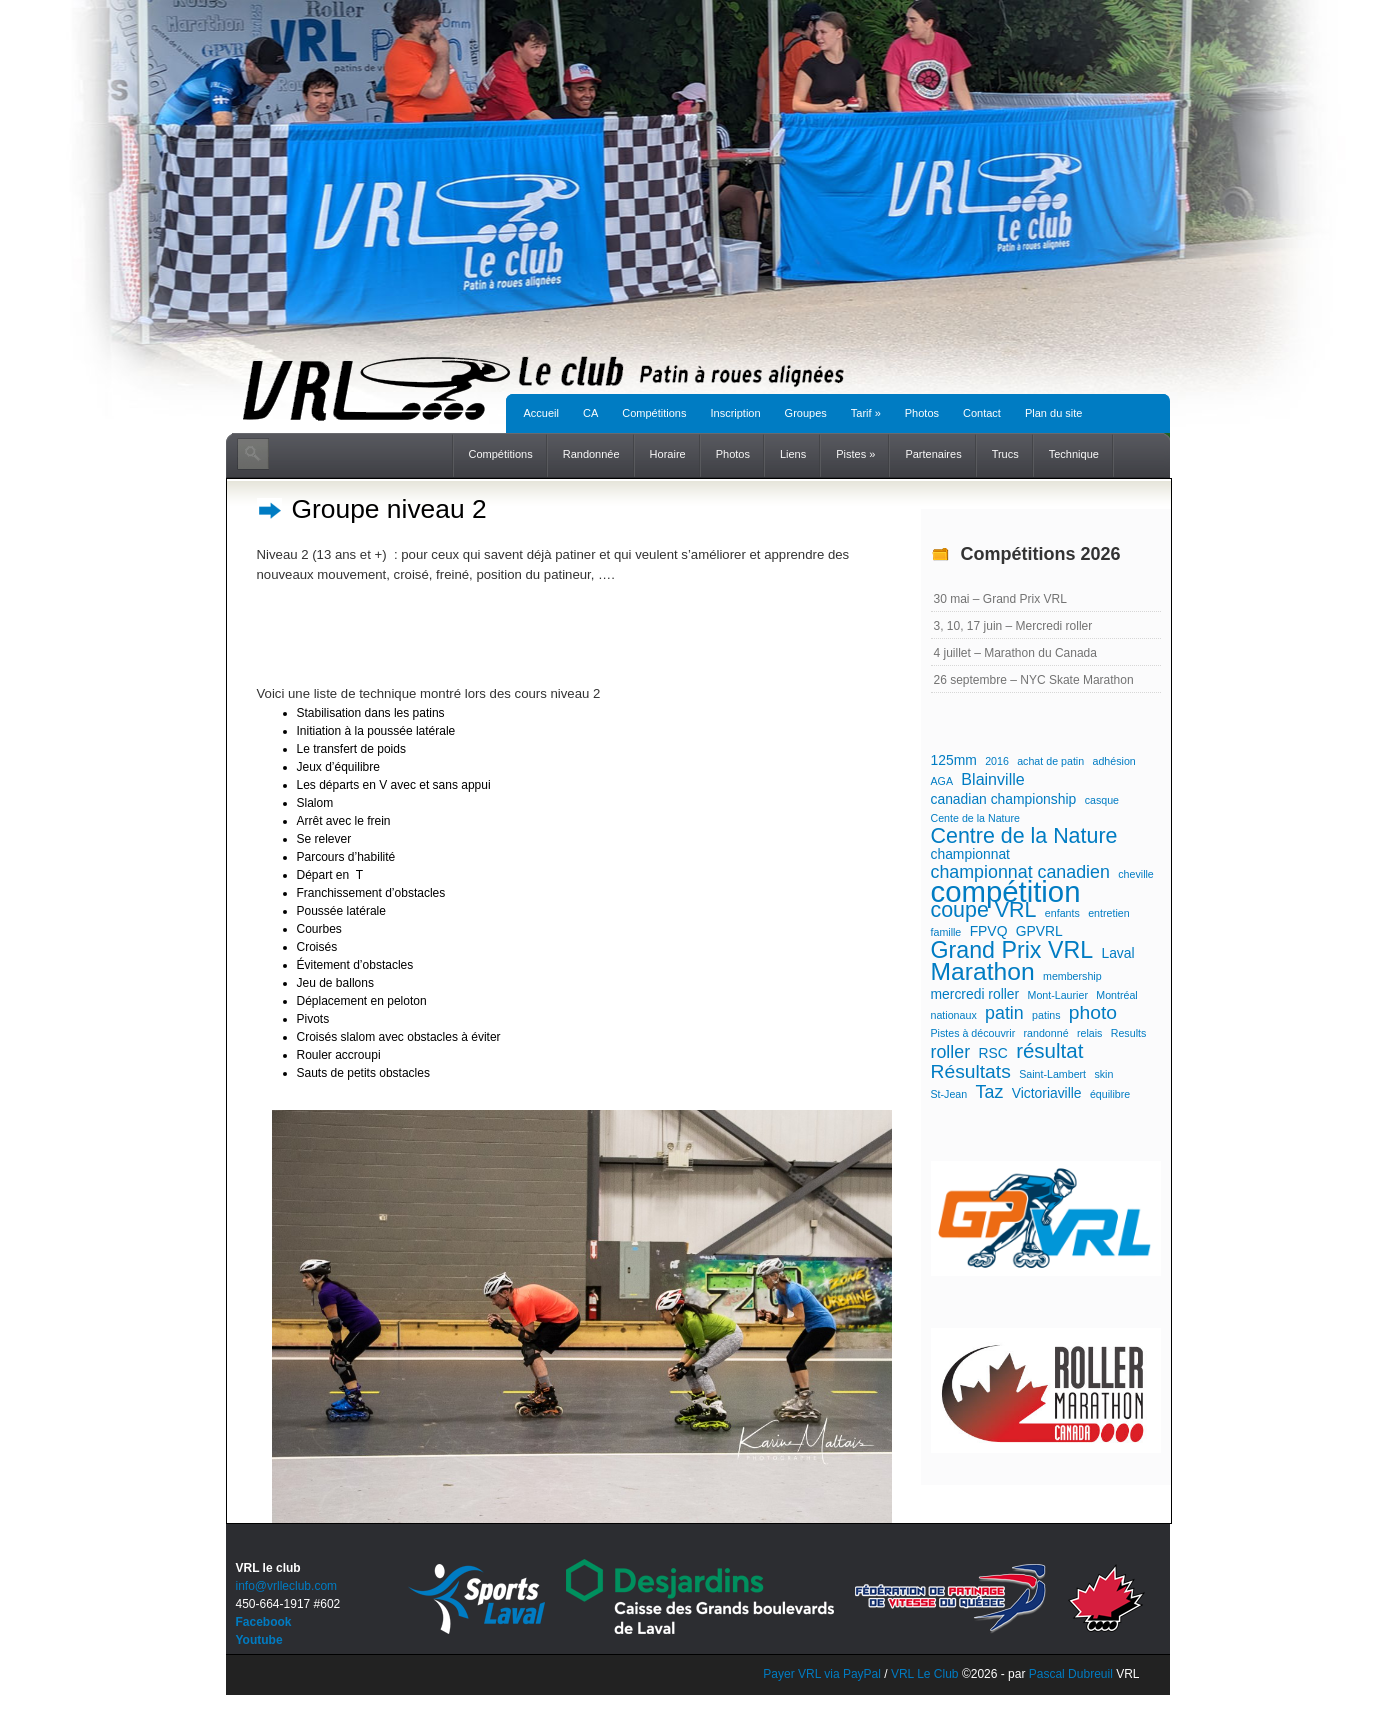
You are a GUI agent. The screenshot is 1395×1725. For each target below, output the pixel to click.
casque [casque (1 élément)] (1102, 800)
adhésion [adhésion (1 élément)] (1113, 761)
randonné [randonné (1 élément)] (1046, 1033)
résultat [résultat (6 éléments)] (1049, 1051)
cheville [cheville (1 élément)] (1136, 874)
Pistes (855, 454)
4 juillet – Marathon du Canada (1015, 653)
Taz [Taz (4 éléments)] (990, 1092)
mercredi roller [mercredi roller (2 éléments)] (975, 994)
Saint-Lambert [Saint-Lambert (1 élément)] (1052, 1074)
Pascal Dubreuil (1071, 1674)
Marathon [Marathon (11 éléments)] (983, 972)
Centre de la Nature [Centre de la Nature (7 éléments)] (1024, 836)
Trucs (1005, 454)
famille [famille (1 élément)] (946, 932)
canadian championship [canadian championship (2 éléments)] (1004, 799)
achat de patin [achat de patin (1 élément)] (1050, 761)
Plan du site (1053, 413)
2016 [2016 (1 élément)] (997, 761)
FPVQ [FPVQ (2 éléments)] (989, 931)
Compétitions (654, 413)
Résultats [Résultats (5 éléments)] (971, 1072)
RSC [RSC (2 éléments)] (992, 1053)
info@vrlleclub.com (287, 1586)
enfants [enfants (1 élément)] (1062, 913)
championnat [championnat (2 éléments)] (970, 854)
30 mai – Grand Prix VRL (1000, 599)
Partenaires (933, 454)
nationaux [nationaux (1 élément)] (954, 1015)
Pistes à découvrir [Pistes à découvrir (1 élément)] (973, 1033)
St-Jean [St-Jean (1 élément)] (949, 1094)
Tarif (866, 413)
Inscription (735, 413)
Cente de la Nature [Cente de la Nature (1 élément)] (975, 818)
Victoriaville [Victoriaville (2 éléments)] (1047, 1093)
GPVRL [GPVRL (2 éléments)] (1039, 931)
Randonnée (591, 454)
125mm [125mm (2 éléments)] (954, 760)
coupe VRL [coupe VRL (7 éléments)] (984, 910)
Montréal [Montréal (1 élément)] (1116, 995)
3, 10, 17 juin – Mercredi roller (1013, 626)
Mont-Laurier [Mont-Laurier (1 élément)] (1058, 995)
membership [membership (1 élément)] (1072, 976)
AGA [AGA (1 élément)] (942, 781)
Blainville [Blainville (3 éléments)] (992, 779)
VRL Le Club (926, 1674)
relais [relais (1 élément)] (1089, 1033)
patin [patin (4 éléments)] (1004, 1013)
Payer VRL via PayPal (822, 1674)
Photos (922, 413)
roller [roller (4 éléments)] (951, 1052)
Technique (1074, 454)
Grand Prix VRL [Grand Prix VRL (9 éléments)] (1012, 950)
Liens (793, 454)
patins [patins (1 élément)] (1046, 1015)
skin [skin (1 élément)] (1103, 1074)
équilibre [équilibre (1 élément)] (1110, 1094)
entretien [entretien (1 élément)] (1108, 913)
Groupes (806, 413)
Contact (982, 413)
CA (590, 413)
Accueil (541, 413)
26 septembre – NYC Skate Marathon (1034, 680)
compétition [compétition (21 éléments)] (1006, 892)
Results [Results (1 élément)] (1129, 1033)
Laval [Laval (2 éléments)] (1117, 953)
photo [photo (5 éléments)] (1093, 1013)
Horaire (668, 454)
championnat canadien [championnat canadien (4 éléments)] (1020, 872)
